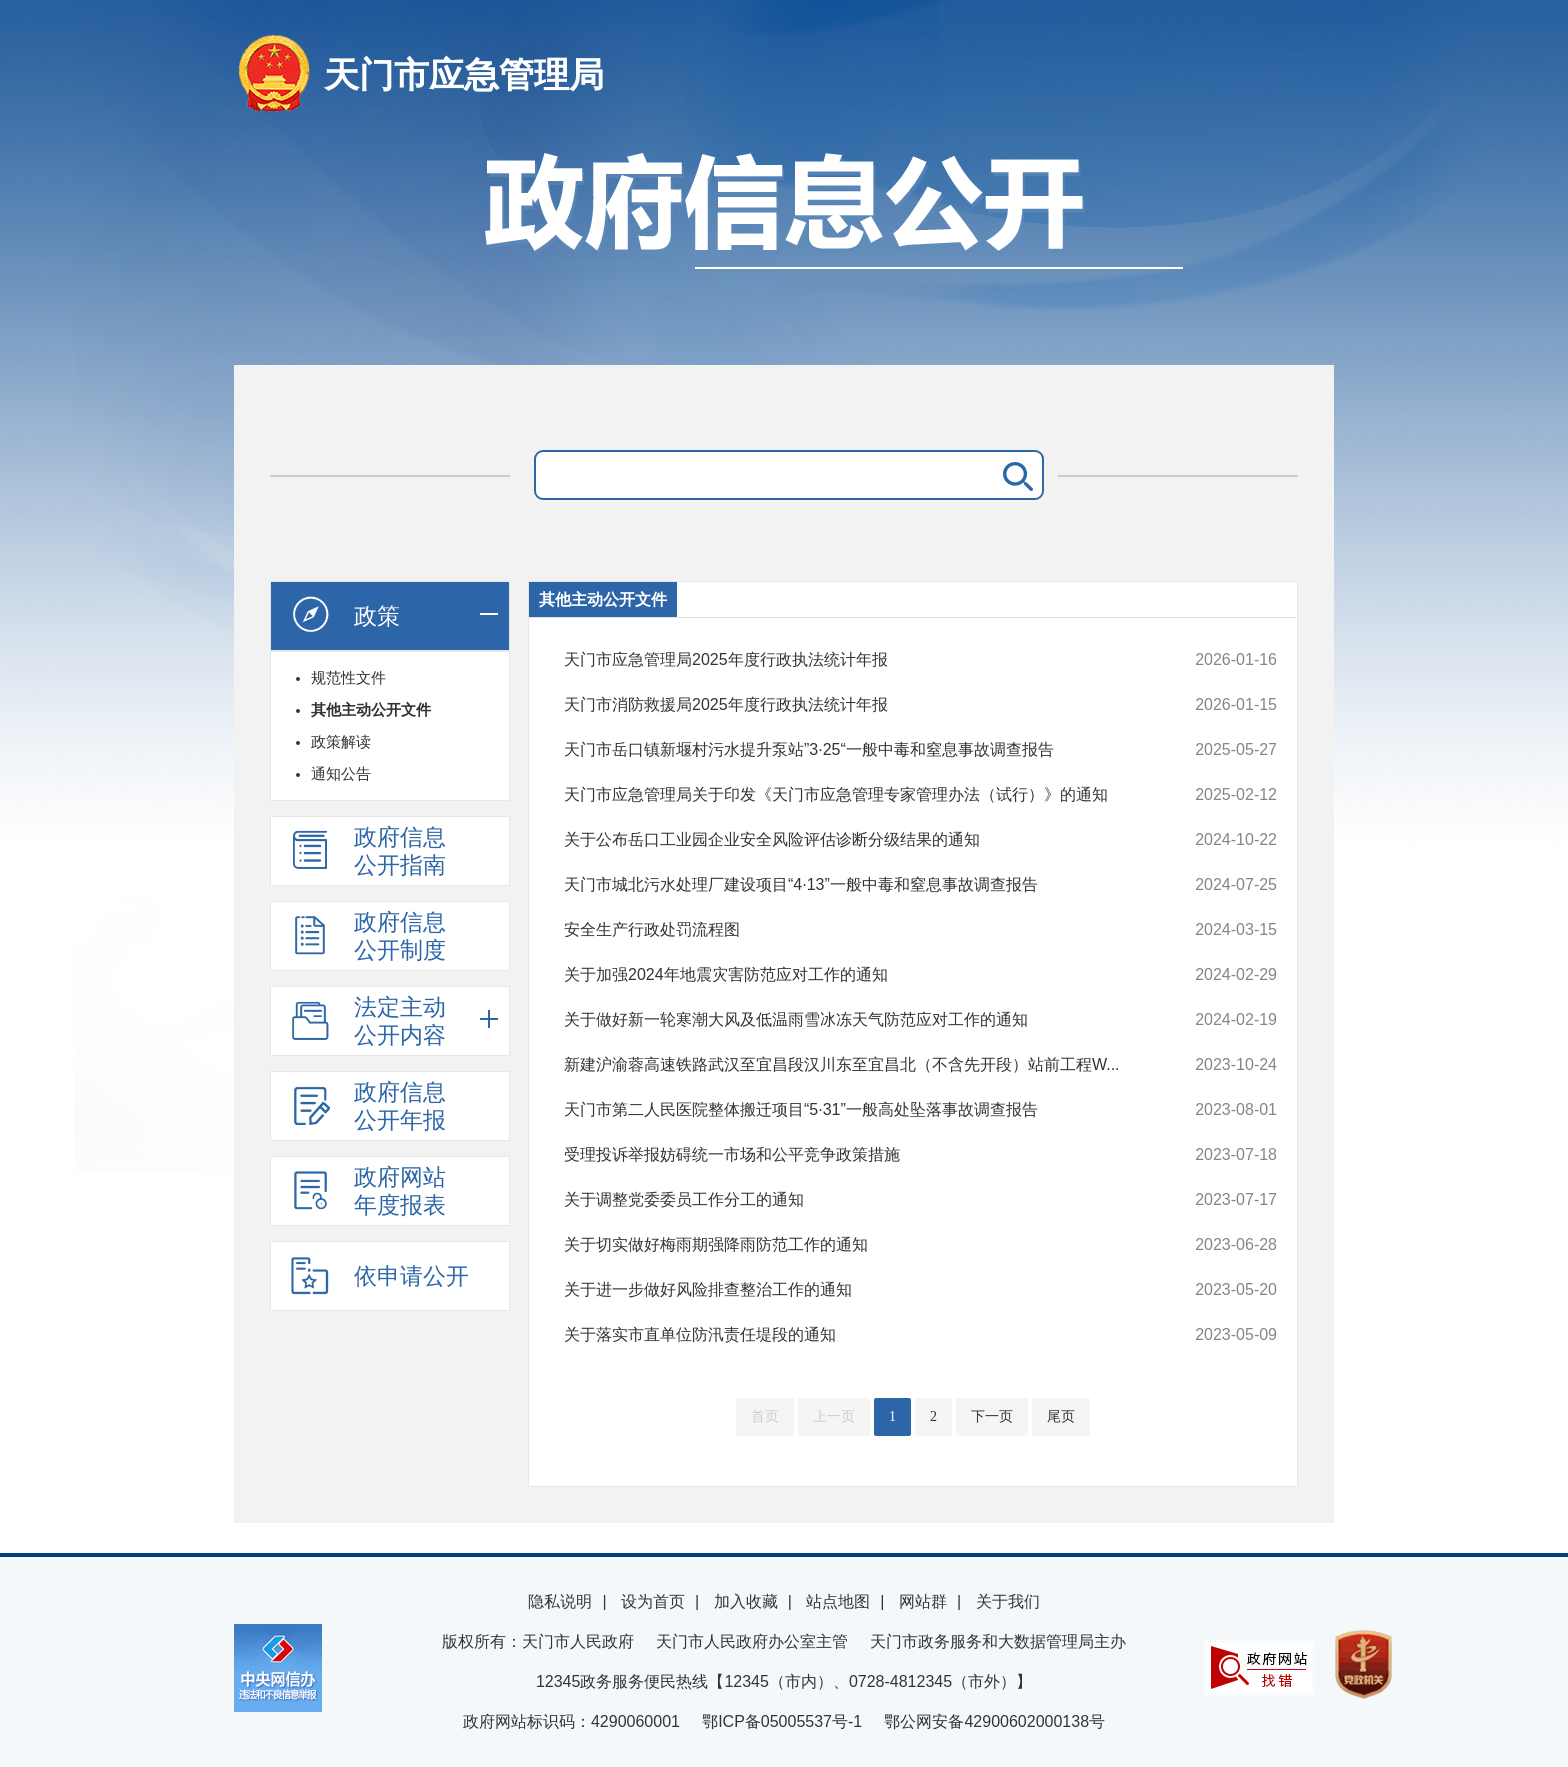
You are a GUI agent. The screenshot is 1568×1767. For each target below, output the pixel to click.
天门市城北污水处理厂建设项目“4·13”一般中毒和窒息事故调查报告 (853, 885)
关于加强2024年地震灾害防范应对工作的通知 (853, 975)
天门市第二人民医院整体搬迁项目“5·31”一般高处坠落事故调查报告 (853, 1110)
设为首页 (653, 1601)
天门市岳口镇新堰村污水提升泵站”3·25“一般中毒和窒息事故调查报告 (853, 750)
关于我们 (1008, 1601)
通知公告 (341, 773)
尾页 (1061, 1416)
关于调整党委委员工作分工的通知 (853, 1200)
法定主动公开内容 (368, 1021)
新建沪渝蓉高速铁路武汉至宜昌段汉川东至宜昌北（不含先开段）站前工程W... (853, 1065)
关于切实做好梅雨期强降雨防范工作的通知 (853, 1245)
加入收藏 (746, 1601)
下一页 (992, 1416)
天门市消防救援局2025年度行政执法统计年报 (853, 705)
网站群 (923, 1601)
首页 (765, 1416)
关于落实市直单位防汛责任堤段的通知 (853, 1335)
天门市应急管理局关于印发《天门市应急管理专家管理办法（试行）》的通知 (853, 795)
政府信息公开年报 (368, 1106)
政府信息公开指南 (368, 851)
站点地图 (838, 1601)
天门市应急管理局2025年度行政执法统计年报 (853, 660)
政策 (345, 615)
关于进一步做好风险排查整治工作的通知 (853, 1290)
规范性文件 (348, 677)
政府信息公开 (784, 247)
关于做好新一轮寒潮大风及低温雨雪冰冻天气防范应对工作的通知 (853, 1020)
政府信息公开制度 (368, 936)
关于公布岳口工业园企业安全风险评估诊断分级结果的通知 (853, 840)
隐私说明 (560, 1601)
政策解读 (341, 741)
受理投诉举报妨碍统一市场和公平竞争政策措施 (853, 1155)
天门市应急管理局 (464, 74)
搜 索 (1014, 475)
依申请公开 (379, 1275)
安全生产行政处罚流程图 (853, 930)
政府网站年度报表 (368, 1191)
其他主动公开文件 (371, 709)
